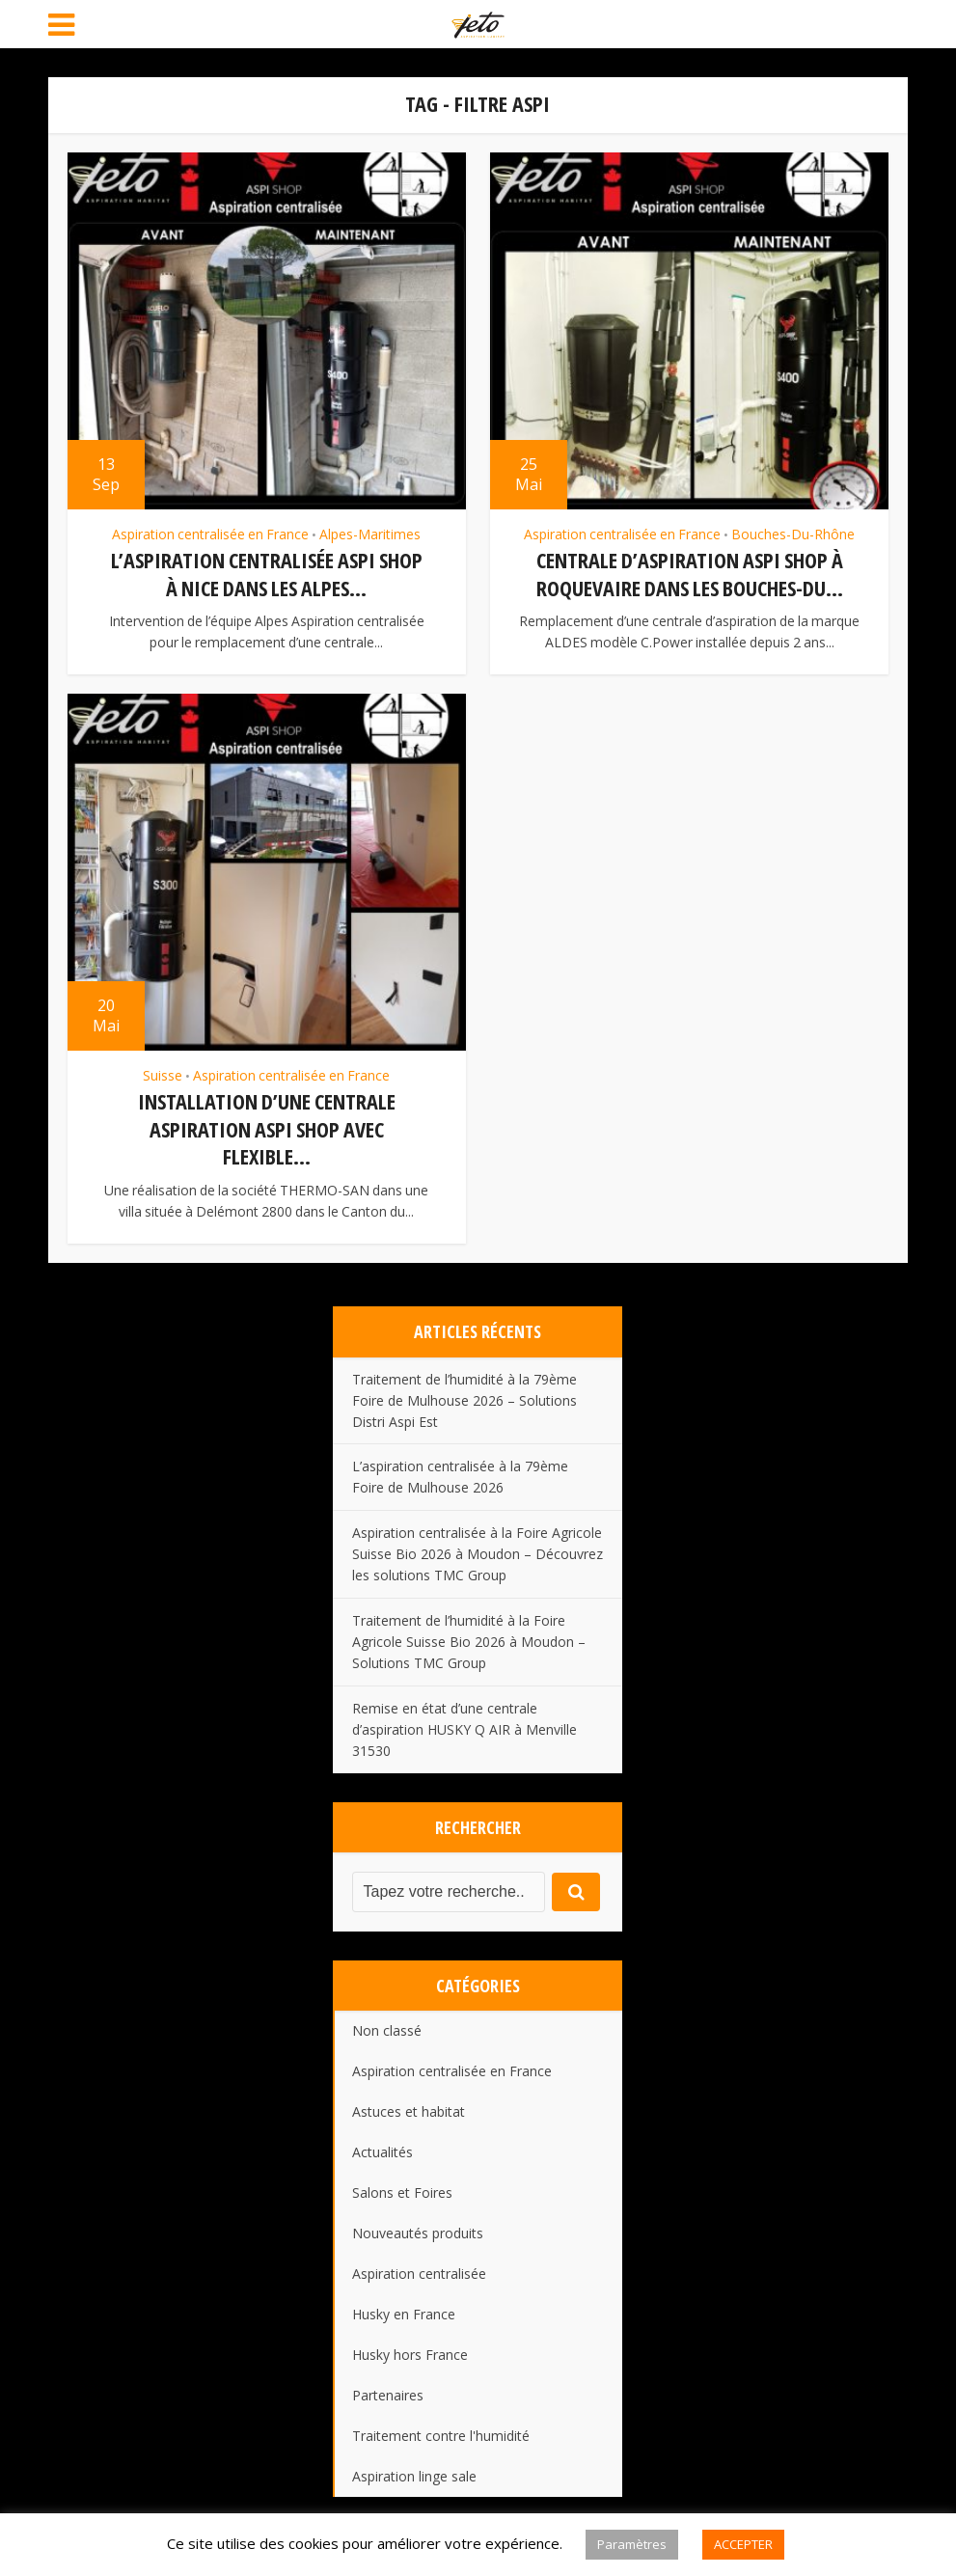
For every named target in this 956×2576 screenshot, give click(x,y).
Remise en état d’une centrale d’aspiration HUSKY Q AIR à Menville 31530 (464, 1725)
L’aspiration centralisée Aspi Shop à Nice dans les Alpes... (267, 573)
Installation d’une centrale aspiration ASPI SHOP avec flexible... (267, 1126)
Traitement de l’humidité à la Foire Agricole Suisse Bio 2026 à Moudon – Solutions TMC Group (469, 1637)
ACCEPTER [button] (743, 2544)
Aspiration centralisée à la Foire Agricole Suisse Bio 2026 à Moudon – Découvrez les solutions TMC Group (477, 1550)
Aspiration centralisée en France (210, 534)
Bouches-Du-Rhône (793, 534)
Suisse (162, 1074)
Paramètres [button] (632, 2544)
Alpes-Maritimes (370, 534)
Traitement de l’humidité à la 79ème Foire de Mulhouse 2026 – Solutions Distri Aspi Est (464, 1395)
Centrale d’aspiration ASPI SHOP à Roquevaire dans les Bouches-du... (689, 573)
